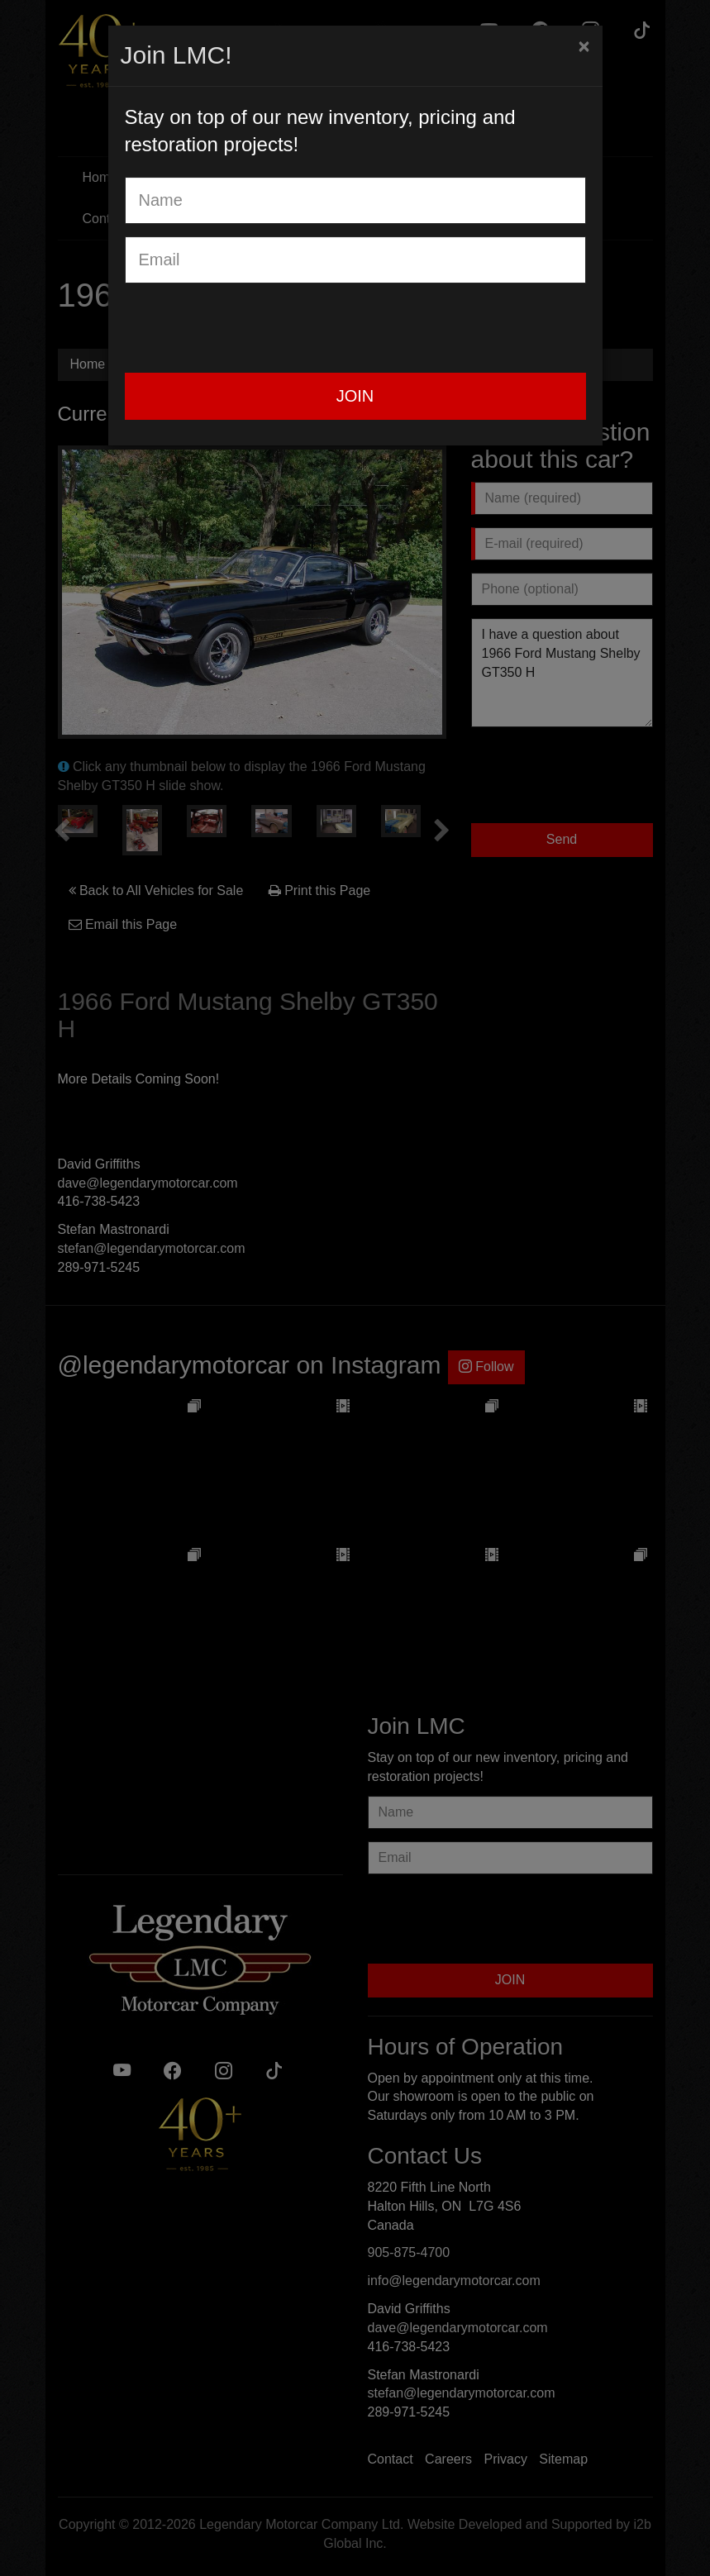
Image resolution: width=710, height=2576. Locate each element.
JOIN (355, 396)
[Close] (583, 46)
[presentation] (250, 328)
